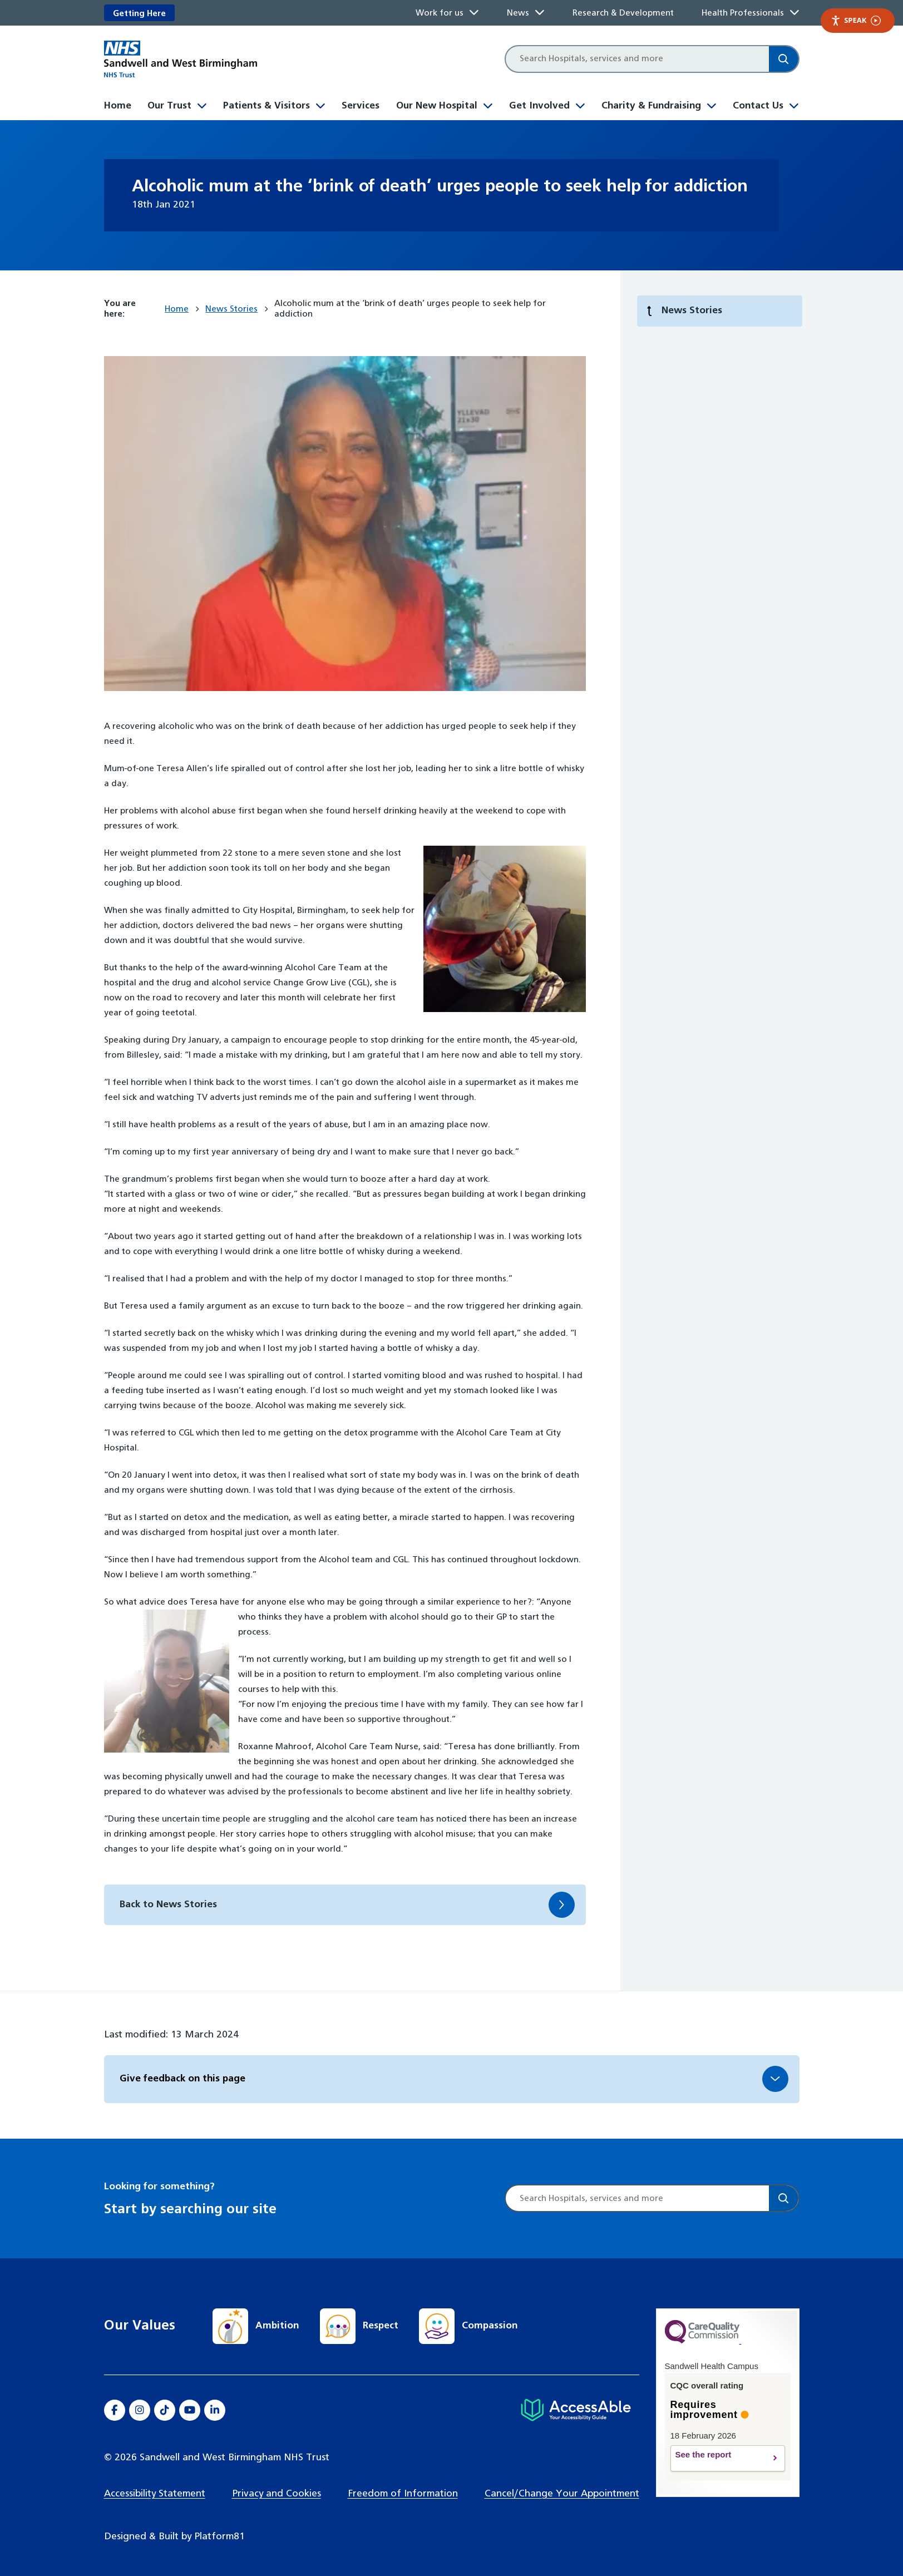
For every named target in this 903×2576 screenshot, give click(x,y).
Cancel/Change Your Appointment (562, 2494)
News (518, 13)
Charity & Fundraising (651, 106)
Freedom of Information (403, 2494)
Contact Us (758, 106)
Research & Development (623, 13)
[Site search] (637, 59)
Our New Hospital (436, 106)
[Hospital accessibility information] (575, 2410)
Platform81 (219, 2537)
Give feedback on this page (182, 2079)
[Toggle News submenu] (540, 12)
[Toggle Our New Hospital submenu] (488, 104)
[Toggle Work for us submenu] (474, 12)
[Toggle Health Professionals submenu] (794, 12)
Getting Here (139, 13)
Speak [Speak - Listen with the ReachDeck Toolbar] (856, 20)
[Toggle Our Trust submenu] (202, 104)
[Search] (783, 59)
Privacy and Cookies (276, 2494)
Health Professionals (743, 13)
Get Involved (539, 106)
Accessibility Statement (154, 2494)
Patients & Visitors (266, 106)
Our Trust (169, 106)
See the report (717, 2459)
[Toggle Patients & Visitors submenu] (320, 104)
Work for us (439, 13)
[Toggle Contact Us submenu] (794, 104)
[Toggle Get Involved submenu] (580, 104)
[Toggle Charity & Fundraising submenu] (712, 104)
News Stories (231, 309)
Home (117, 106)
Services (360, 106)
